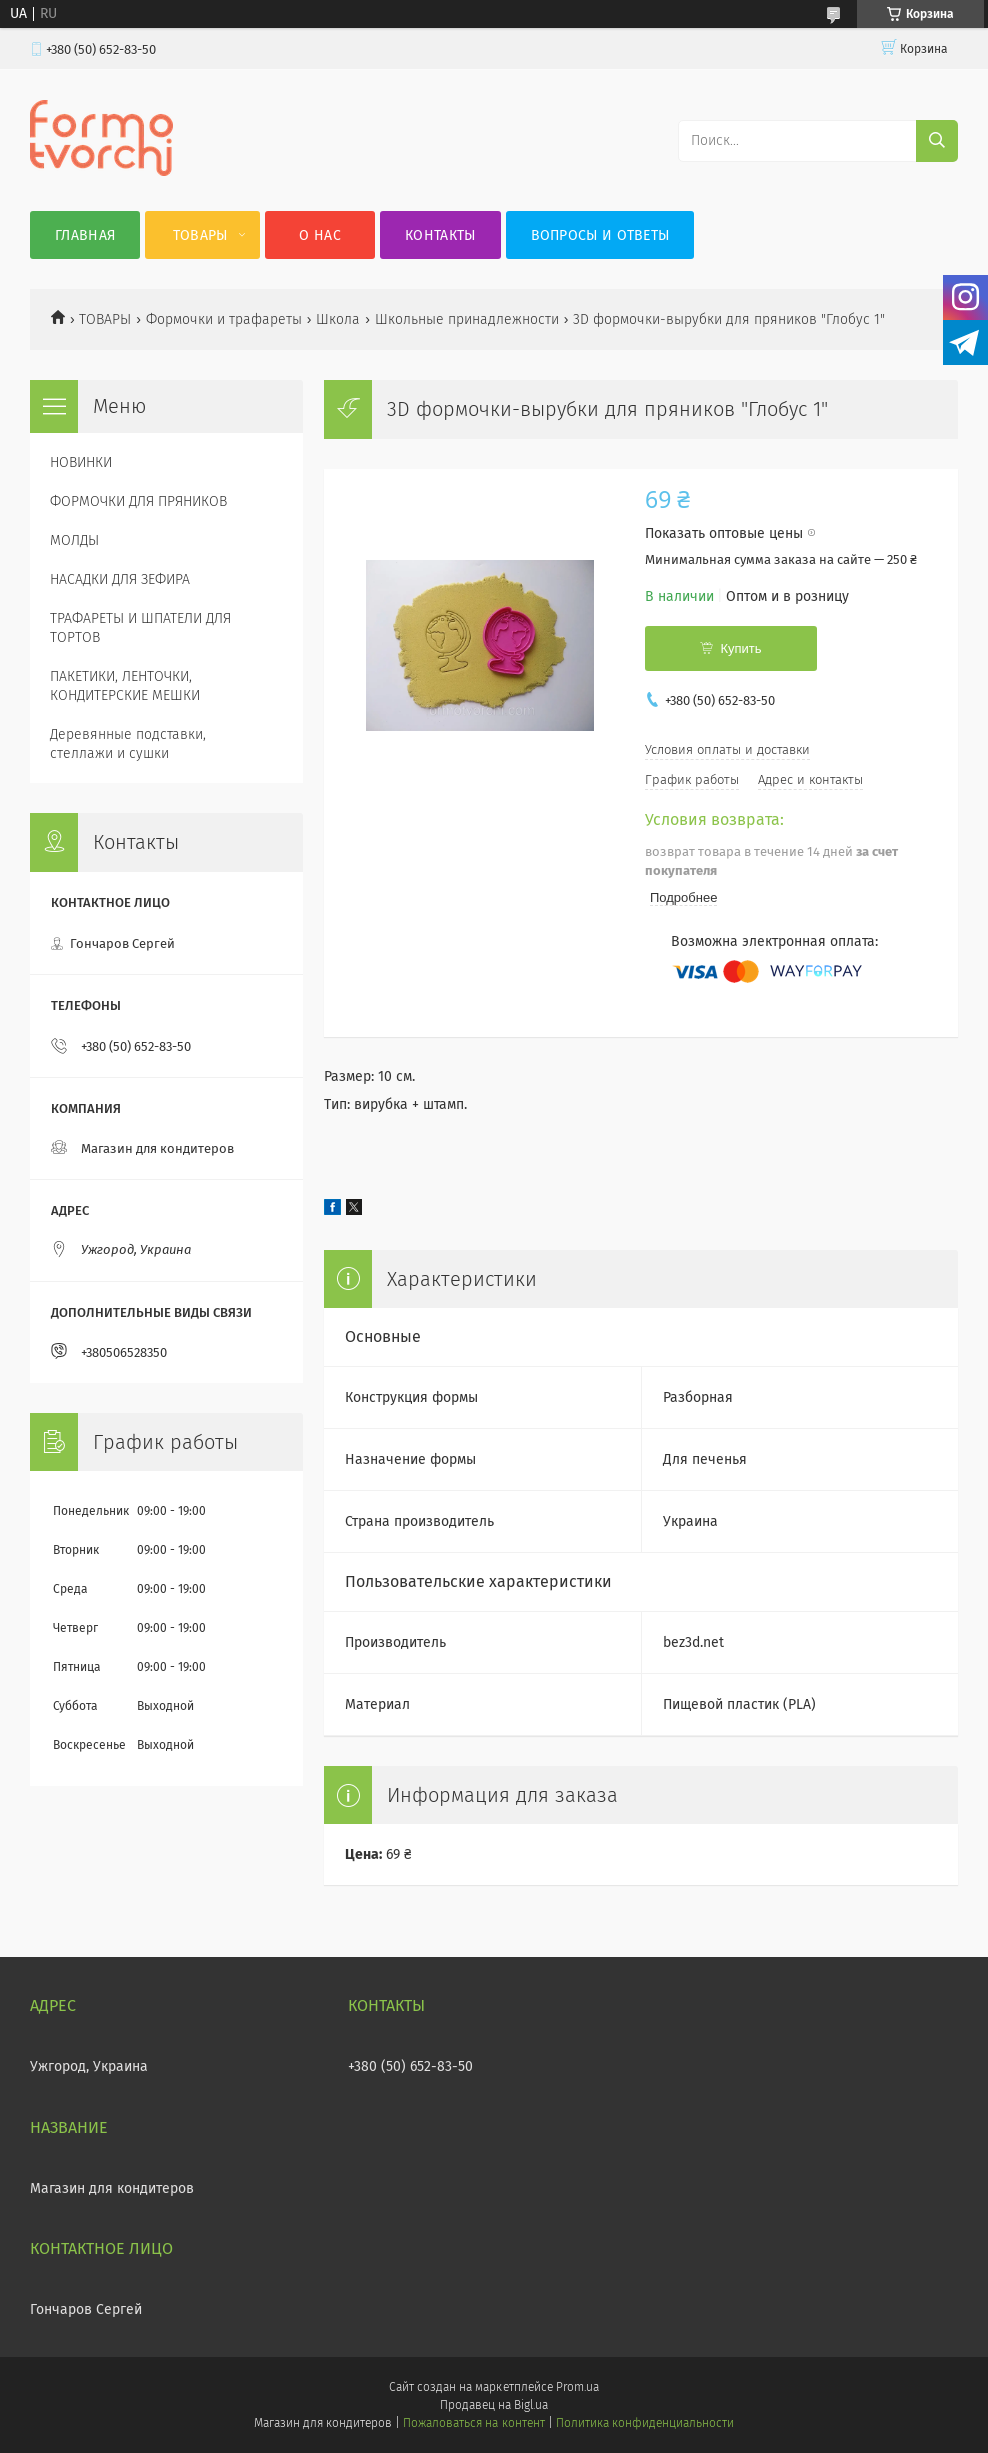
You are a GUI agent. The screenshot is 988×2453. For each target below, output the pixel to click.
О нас (320, 235)
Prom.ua (577, 2387)
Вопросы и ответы (600, 235)
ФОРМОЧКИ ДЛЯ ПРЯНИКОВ (138, 501)
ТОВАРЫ (105, 319)
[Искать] (937, 141)
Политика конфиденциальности (645, 2423)
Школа (338, 319)
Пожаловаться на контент (473, 2423)
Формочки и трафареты (224, 319)
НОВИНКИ (81, 462)
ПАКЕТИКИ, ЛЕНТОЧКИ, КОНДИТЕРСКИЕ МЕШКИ (125, 686)
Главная (85, 235)
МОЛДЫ (74, 540)
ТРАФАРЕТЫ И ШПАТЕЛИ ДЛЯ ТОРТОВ (140, 628)
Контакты (440, 235)
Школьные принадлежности (467, 319)
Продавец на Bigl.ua (494, 2405)
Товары (200, 235)
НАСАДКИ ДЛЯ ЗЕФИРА (120, 579)
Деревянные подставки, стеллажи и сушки (128, 744)
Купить (740, 648)
